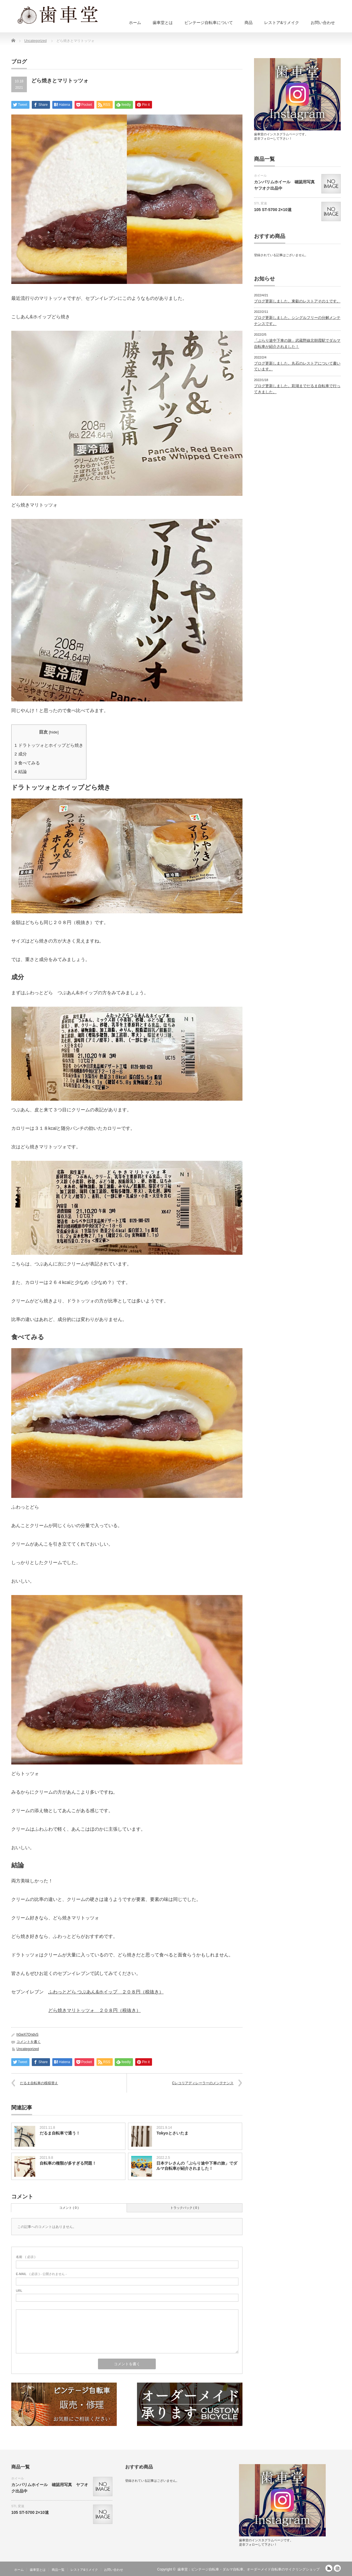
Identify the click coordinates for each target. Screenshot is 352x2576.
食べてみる (27, 762)
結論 (20, 771)
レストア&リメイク (281, 22)
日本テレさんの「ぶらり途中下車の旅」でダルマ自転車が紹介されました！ (196, 2166)
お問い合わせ (323, 22)
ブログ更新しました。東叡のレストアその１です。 (297, 301)
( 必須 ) (25, 2257)
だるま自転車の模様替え (39, 2083)
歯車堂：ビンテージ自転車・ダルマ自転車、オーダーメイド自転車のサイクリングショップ (248, 2569)
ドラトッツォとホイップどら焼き (48, 745)
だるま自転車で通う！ (60, 2133)
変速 (264, 203)
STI (256, 203)
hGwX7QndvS (27, 2034)
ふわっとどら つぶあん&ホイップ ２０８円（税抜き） (106, 1991)
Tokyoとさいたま (172, 2133)
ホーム (135, 22)
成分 (20, 753)
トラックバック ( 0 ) (184, 2207)
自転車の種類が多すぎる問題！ (68, 2163)
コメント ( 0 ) (69, 2207)
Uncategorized (27, 2049)
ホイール (260, 175)
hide (54, 732)
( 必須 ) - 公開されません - (41, 2274)
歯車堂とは (163, 22)
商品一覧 (58, 2569)
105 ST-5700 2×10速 (273, 209)
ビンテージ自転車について (208, 22)
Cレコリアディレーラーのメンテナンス (203, 2083)
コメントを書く (28, 2042)
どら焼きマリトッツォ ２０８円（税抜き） (94, 2010)
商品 (248, 22)
